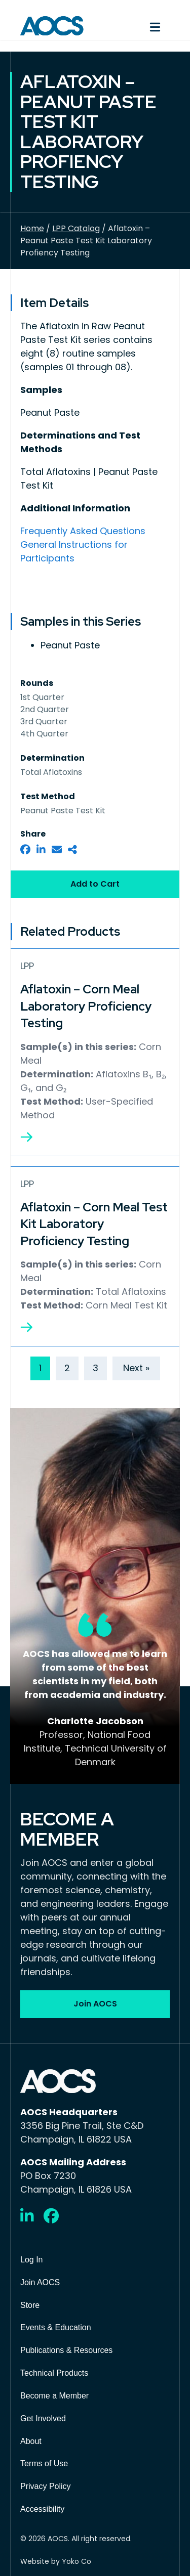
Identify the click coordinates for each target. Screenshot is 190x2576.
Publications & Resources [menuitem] (66, 2350)
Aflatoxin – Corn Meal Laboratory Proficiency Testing (85, 1006)
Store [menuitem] (30, 2305)
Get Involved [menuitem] (43, 2418)
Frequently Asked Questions (82, 531)
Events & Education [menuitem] (55, 2327)
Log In (31, 2259)
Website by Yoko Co (55, 2561)
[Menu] (137, 25)
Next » (136, 1368)
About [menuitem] (31, 2441)
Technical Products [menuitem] (54, 2373)
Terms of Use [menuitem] (44, 2463)
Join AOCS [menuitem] (40, 2282)
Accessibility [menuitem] (42, 2509)
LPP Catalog (76, 228)
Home (32, 228)
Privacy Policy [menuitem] (45, 2486)
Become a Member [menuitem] (54, 2395)
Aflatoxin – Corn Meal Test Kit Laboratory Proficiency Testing (94, 1224)
